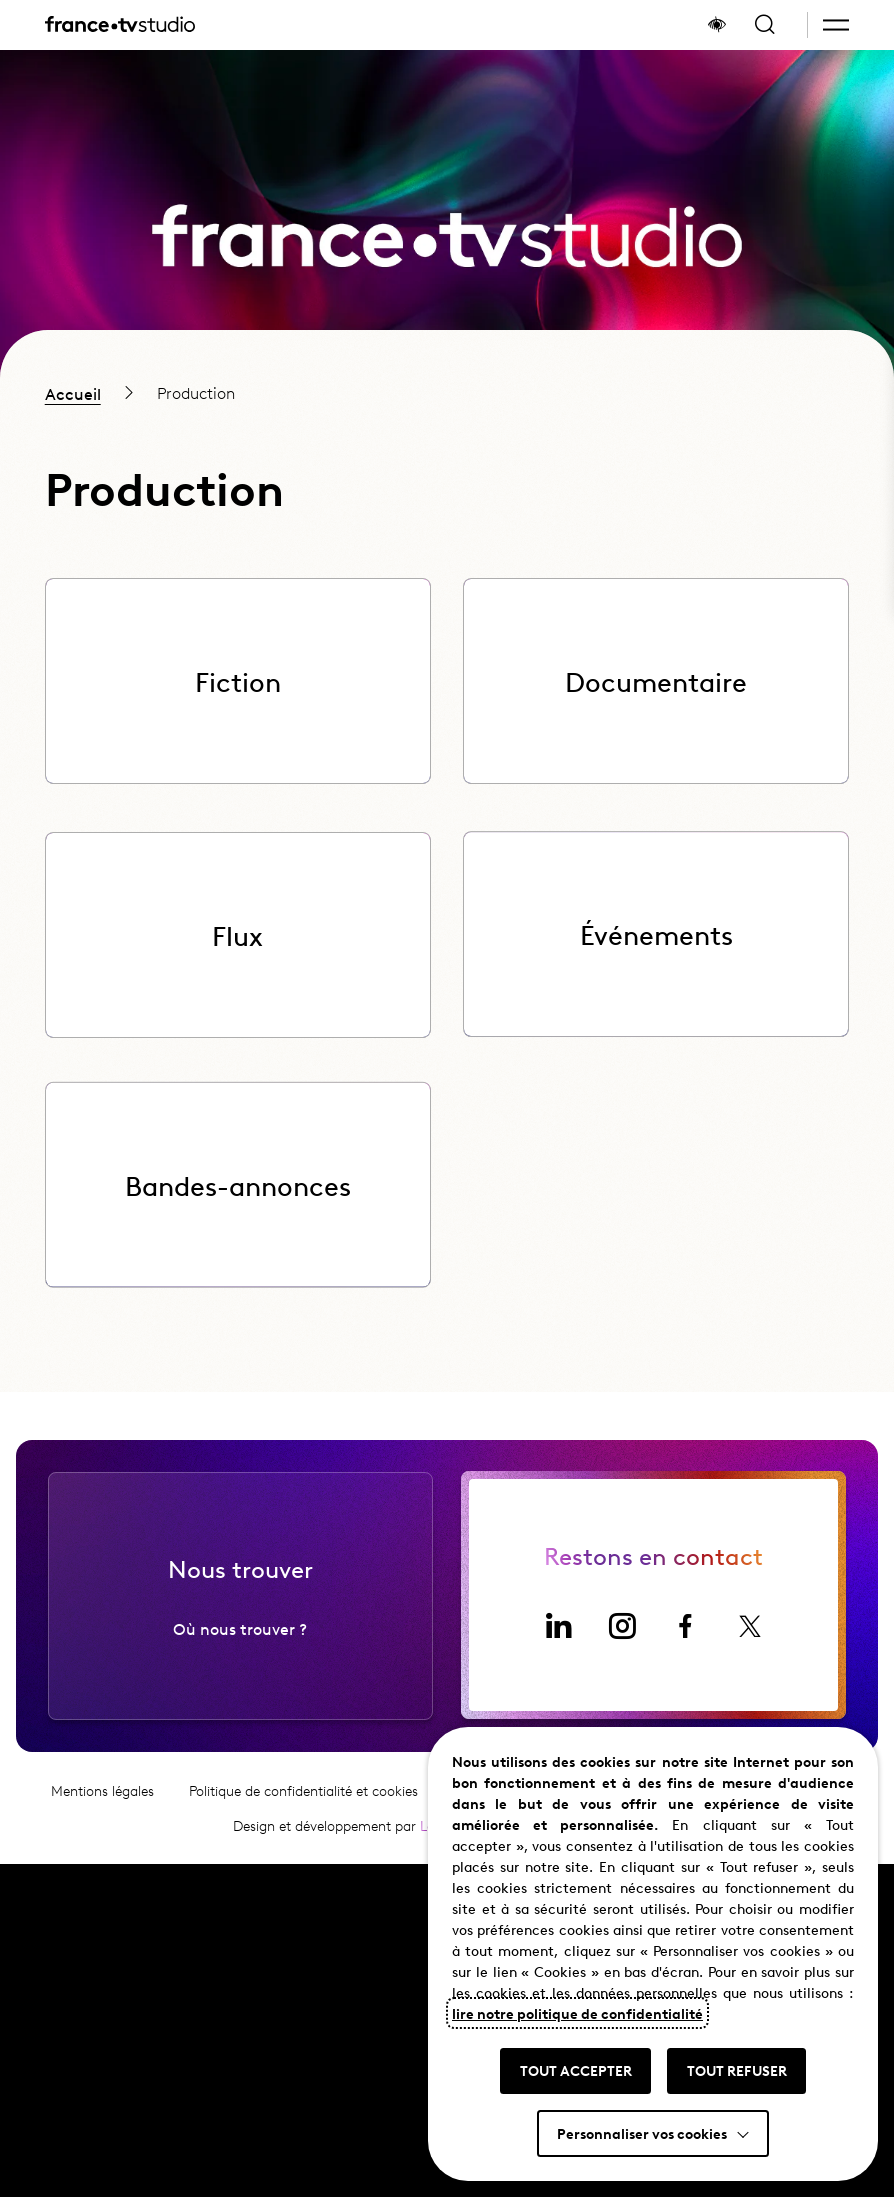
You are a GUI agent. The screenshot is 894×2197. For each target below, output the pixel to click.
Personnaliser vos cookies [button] (642, 2133)
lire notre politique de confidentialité (577, 2013)
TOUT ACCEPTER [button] (576, 2070)
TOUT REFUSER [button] (737, 2070)
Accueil (73, 393)
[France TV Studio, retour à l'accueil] (120, 25)
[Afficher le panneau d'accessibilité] (717, 25)
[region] (447, 392)
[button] (836, 25)
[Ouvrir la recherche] (765, 25)
